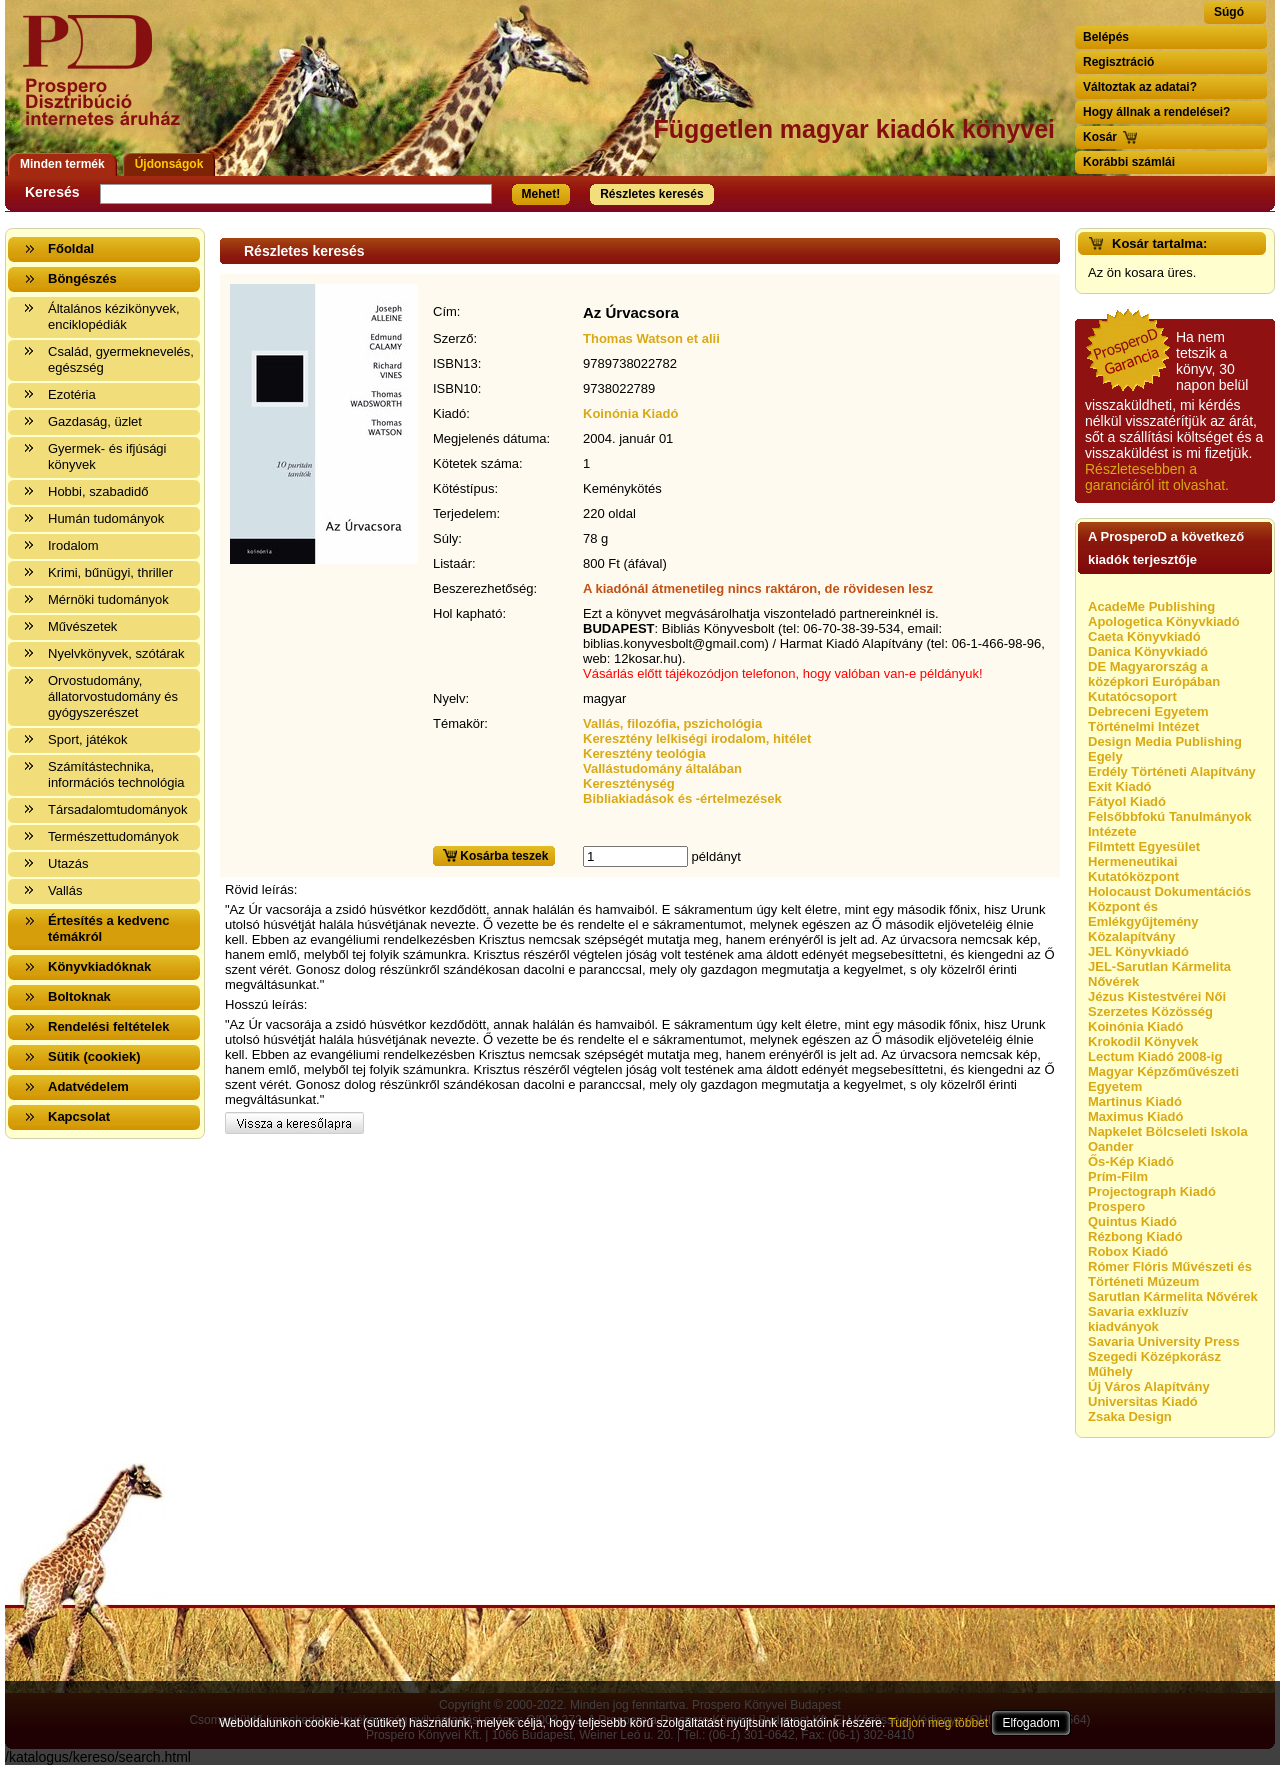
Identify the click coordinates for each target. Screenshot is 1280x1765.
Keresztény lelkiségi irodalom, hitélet (697, 738)
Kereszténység (629, 783)
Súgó (1229, 12)
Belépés (1106, 37)
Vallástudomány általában (662, 768)
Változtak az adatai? (1140, 87)
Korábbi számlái (1129, 162)
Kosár (1100, 137)
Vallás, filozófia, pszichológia (672, 723)
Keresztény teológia (644, 753)
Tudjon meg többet (938, 1723)
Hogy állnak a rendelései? (1156, 112)
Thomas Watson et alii (651, 338)
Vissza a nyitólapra (107, 82)
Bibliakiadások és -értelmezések (682, 798)
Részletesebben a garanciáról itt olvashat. (1157, 477)
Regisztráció (1118, 62)
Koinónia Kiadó (630, 413)
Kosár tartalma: (1159, 243)
